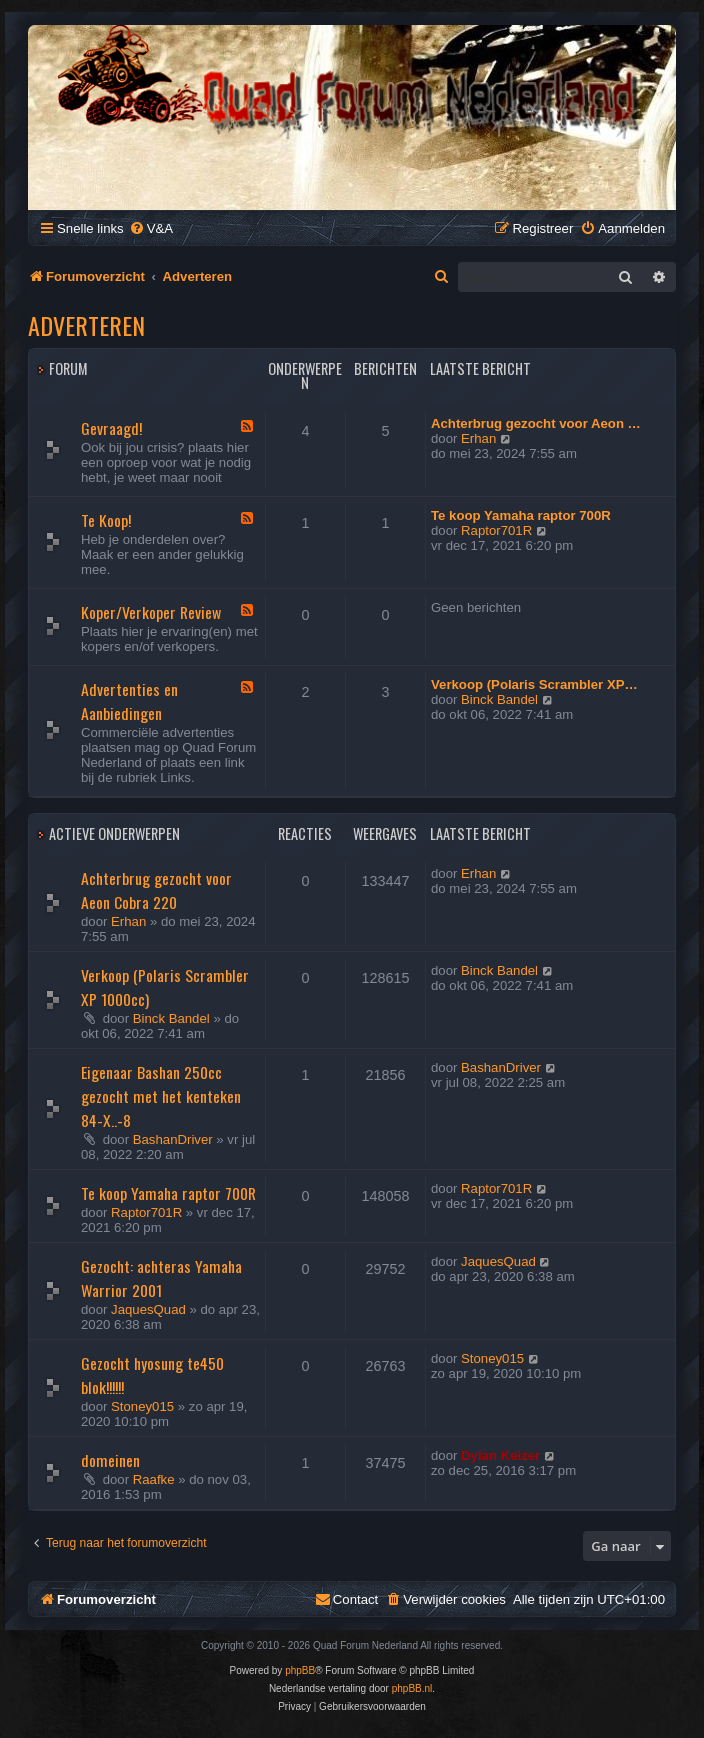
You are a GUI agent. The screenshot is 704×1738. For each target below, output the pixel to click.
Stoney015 (142, 1406)
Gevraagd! (111, 428)
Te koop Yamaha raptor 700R (521, 515)
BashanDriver (173, 1139)
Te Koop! (106, 520)
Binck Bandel (499, 699)
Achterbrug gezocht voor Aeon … (536, 423)
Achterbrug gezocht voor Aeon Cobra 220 (156, 890)
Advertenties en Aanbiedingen (129, 701)
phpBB (300, 1670)
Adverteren (86, 325)
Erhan (478, 438)
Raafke (154, 1479)
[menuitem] (151, 228)
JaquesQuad (148, 1309)
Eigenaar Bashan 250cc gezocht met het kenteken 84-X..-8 (161, 1096)
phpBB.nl (412, 1688)
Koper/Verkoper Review (151, 612)
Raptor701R (496, 530)
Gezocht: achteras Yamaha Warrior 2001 (161, 1278)
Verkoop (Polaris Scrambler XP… (534, 684)
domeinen (110, 1460)
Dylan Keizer (500, 1455)
